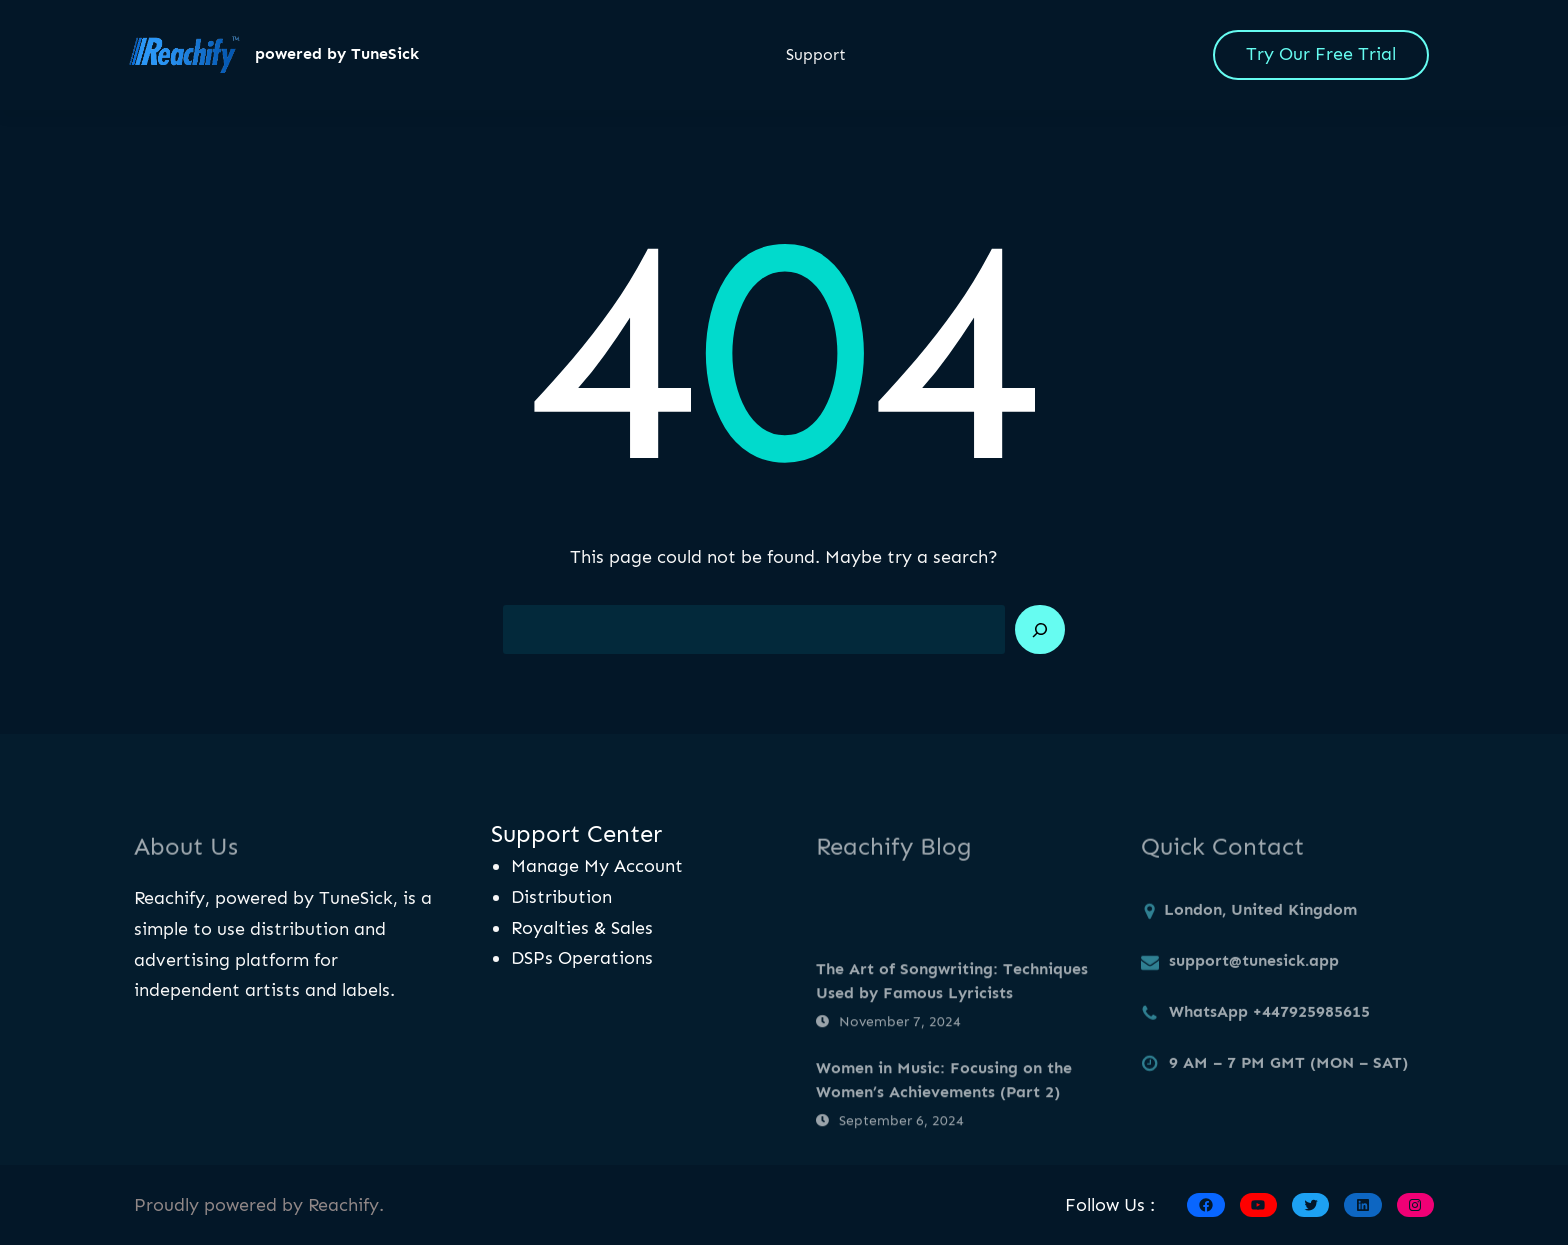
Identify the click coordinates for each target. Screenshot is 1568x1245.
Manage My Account (597, 866)
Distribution (561, 897)
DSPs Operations (582, 958)
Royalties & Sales (582, 928)
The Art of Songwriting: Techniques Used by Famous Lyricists (952, 1025)
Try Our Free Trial (1321, 54)
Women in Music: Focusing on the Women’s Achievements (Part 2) (944, 1123)
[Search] (1040, 630)
